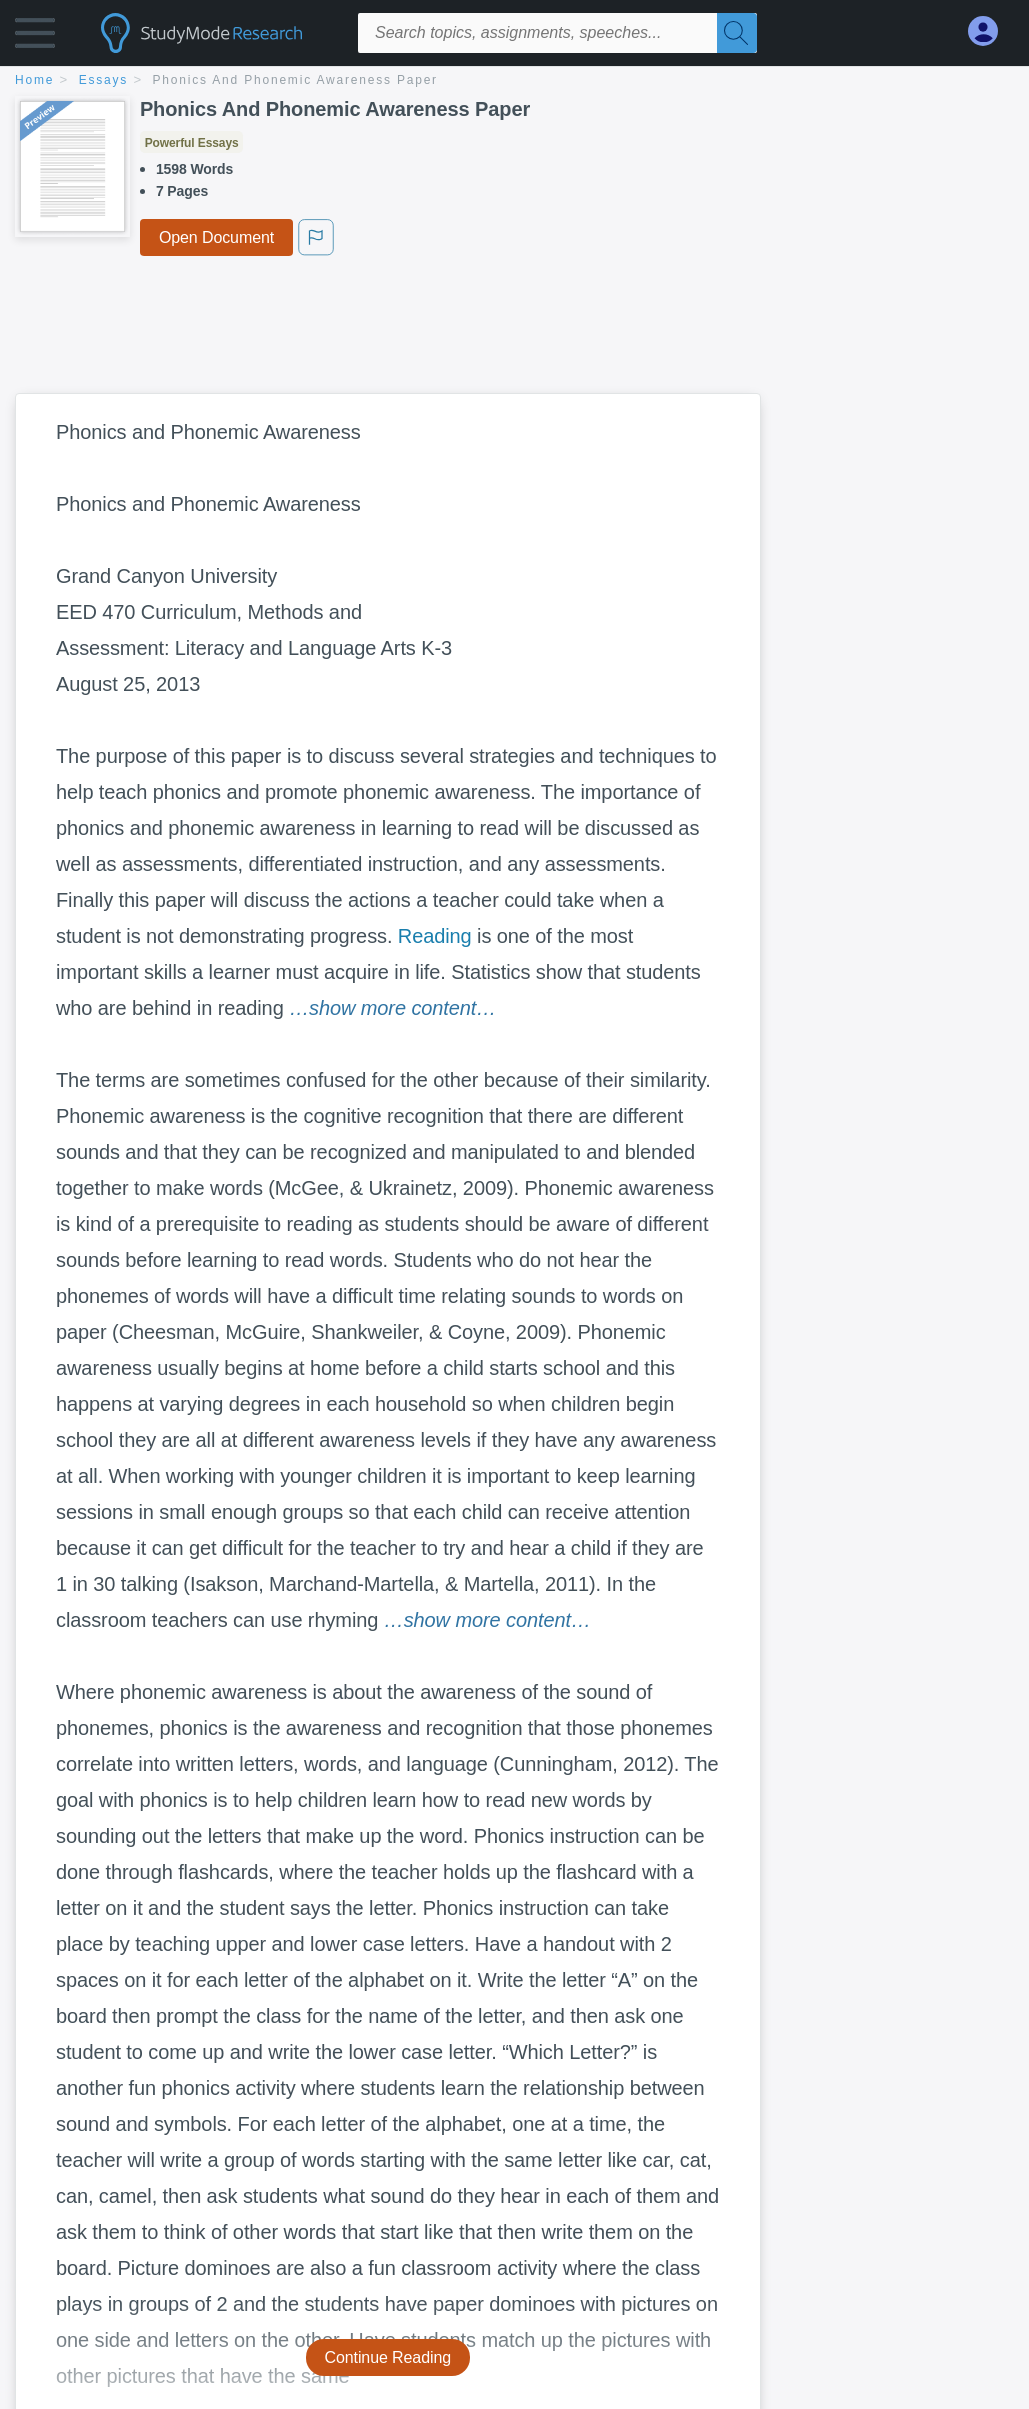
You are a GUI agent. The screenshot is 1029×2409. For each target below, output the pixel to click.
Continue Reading (388, 2357)
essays (103, 80)
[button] (35, 37)
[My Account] (991, 31)
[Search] (737, 33)
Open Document (216, 237)
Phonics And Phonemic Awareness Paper (295, 80)
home (34, 80)
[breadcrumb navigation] (514, 81)
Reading (435, 936)
